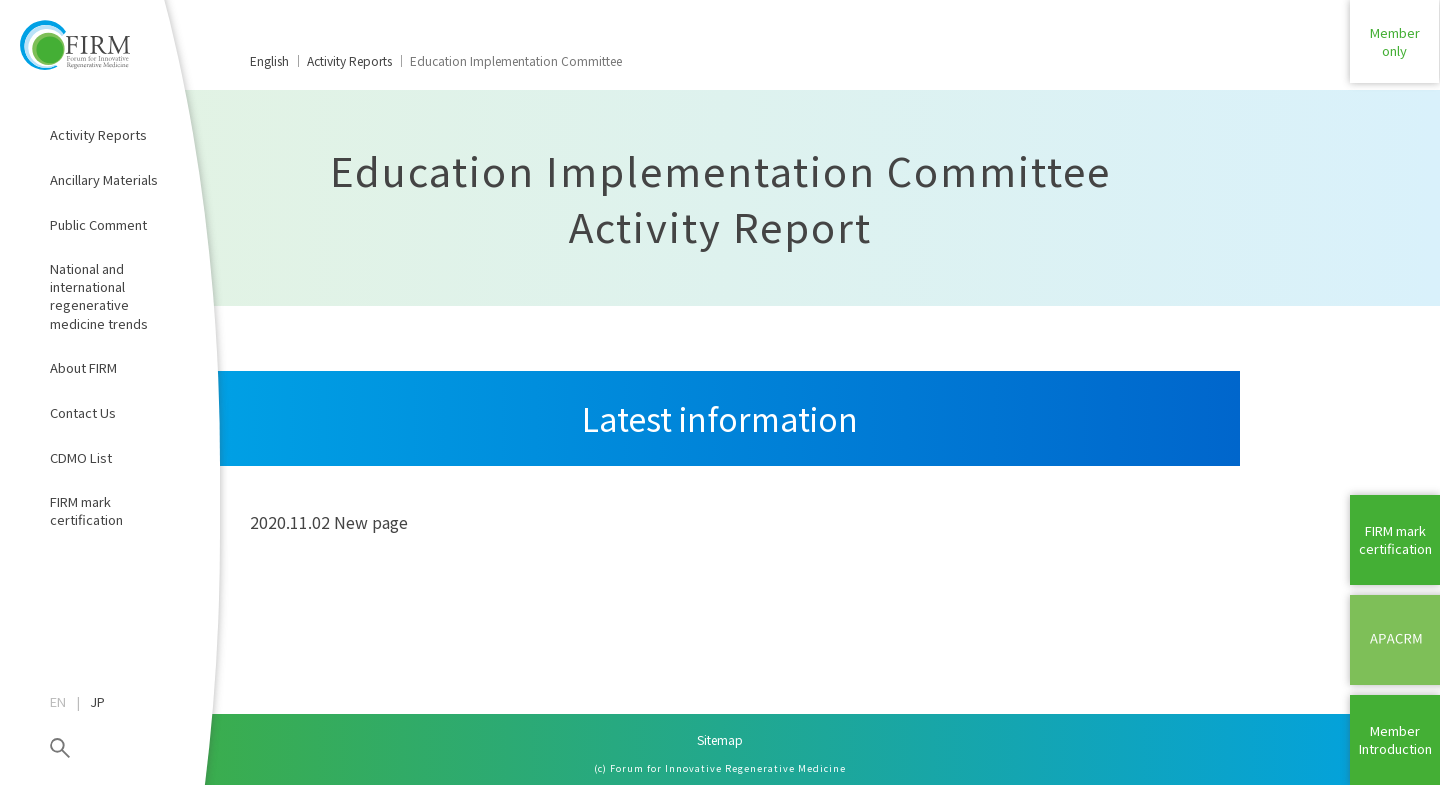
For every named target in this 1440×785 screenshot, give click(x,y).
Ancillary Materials (104, 179)
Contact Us (83, 412)
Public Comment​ (98, 224)
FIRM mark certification (86, 510)
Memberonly (1395, 44)
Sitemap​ (720, 739)
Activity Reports (98, 134)
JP (97, 702)
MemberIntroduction (1395, 739)
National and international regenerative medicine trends (99, 296)
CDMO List (81, 457)
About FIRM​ (83, 367)
